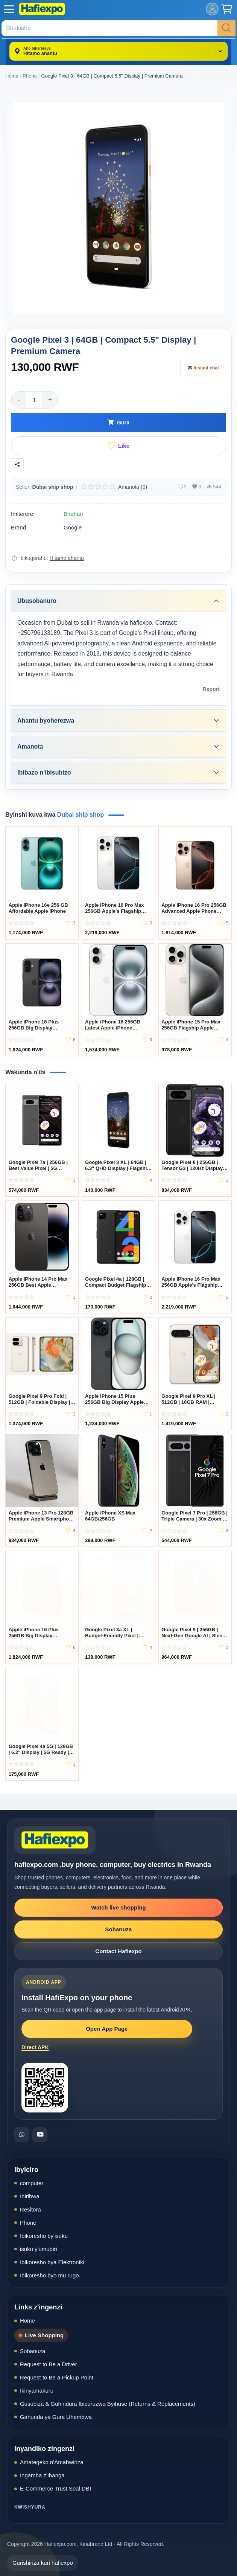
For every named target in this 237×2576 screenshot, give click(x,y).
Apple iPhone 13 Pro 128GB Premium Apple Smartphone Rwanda (42, 1519)
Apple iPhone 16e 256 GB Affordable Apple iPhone (38, 908)
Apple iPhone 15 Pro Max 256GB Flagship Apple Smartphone (190, 1028)
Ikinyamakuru (36, 2390)
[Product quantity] (34, 400)
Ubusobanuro (118, 601)
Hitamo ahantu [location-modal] (67, 558)
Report (211, 689)
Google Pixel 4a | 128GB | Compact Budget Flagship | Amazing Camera (117, 1285)
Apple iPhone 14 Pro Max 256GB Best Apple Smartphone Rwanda (38, 1285)
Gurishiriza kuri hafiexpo (42, 2562)
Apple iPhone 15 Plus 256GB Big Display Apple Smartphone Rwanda (114, 1402)
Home (11, 76)
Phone (30, 76)
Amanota (118, 747)
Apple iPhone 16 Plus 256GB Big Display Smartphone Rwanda (34, 1028)
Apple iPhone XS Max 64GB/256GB (110, 1516)
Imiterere (22, 514)
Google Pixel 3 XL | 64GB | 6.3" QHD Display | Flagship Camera (117, 1168)
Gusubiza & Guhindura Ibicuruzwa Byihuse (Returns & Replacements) (107, 2404)
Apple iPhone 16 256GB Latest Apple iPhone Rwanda (112, 1028)
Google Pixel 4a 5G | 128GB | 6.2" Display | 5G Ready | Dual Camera (41, 1752)
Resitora (30, 2209)
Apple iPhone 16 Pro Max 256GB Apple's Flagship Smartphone (114, 911)
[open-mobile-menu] (9, 9)
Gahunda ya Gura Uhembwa (56, 2417)
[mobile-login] (212, 9)
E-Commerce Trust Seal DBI (55, 2488)
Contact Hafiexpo (118, 1951)
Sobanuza (118, 1929)
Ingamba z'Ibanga (42, 2475)
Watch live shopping (118, 1907)
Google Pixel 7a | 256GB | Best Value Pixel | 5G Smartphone (38, 1168)
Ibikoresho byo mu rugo (49, 2275)
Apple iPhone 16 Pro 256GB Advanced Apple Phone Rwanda (193, 911)
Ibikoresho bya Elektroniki (52, 2262)
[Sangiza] (17, 464)
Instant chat (203, 368)
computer (32, 2183)
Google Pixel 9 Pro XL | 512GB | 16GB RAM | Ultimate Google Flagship (191, 1402)
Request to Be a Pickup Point (56, 2377)
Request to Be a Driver (48, 2364)
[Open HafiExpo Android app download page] (44, 2087)
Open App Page (107, 2028)
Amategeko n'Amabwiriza (52, 2462)
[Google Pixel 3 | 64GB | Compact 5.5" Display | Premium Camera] (118, 207)
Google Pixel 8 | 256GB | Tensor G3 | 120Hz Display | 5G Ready (193, 1168)
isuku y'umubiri (38, 2249)
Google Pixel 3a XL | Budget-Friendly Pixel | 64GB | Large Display (111, 1635)
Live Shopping (44, 2335)
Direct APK (35, 2047)
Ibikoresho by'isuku (44, 2236)
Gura (118, 422)
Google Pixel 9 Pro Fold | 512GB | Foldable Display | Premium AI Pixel (39, 1402)
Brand (18, 527)
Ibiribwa (30, 2196)
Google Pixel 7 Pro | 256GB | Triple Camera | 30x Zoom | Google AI (194, 1519)
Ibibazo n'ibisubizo (118, 773)
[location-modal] (118, 51)
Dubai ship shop (52, 487)
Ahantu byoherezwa (118, 721)
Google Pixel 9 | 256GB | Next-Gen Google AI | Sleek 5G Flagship (193, 1635)
